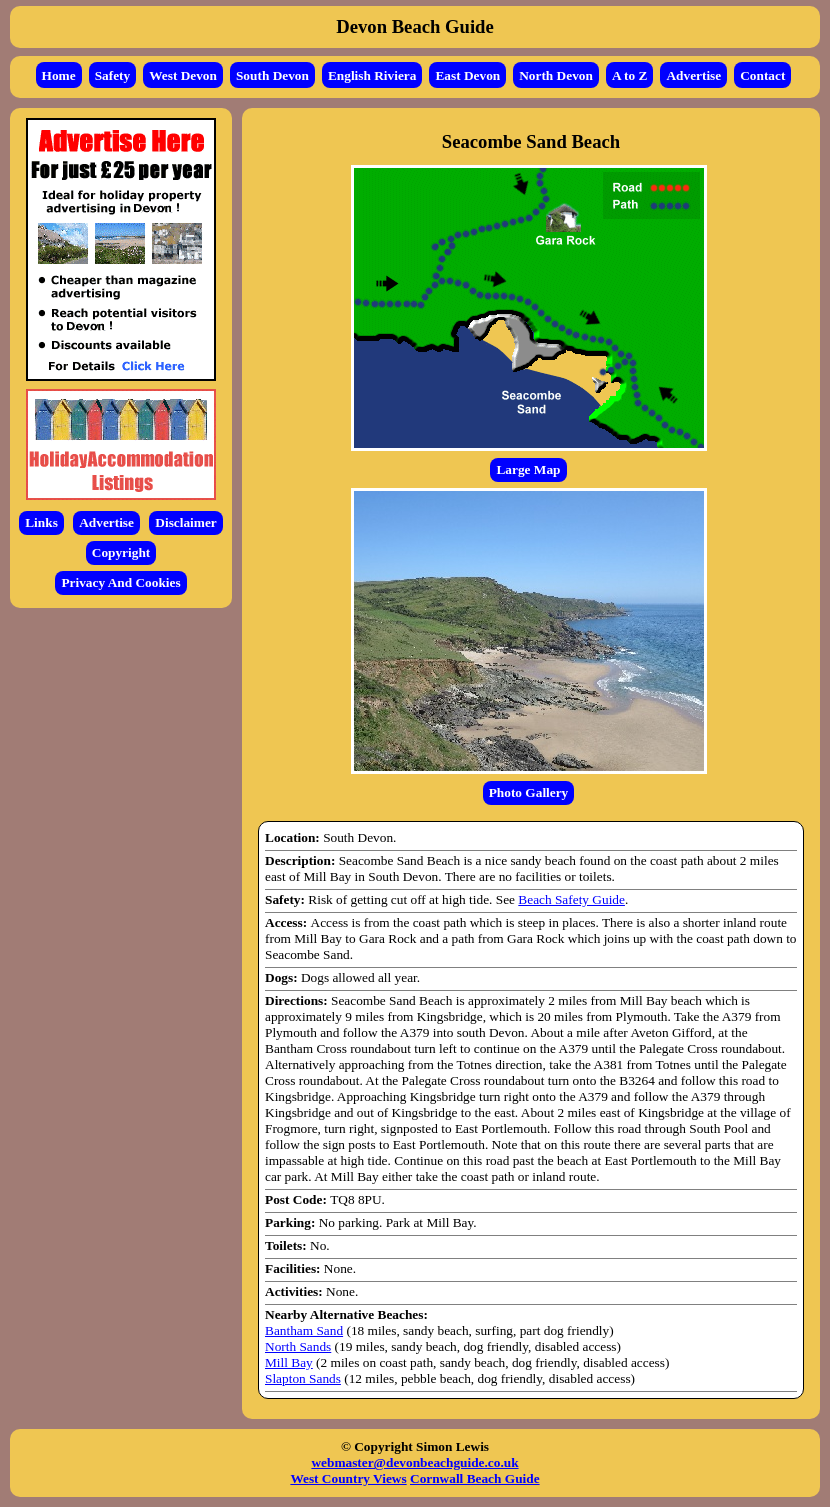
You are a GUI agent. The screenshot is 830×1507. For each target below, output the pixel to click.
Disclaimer (185, 522)
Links (41, 522)
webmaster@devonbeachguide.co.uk (414, 1462)
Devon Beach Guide (415, 26)
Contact (762, 75)
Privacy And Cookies (120, 582)
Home (59, 75)
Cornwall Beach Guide (475, 1478)
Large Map (528, 469)
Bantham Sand (304, 1330)
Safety (113, 75)
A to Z (630, 75)
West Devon (183, 75)
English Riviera (372, 75)
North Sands (298, 1346)
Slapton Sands (303, 1378)
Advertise (693, 75)
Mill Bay (289, 1362)
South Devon (272, 75)
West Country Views (348, 1478)
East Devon (467, 75)
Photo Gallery (529, 792)
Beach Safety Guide (571, 899)
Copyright (121, 552)
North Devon (556, 75)
